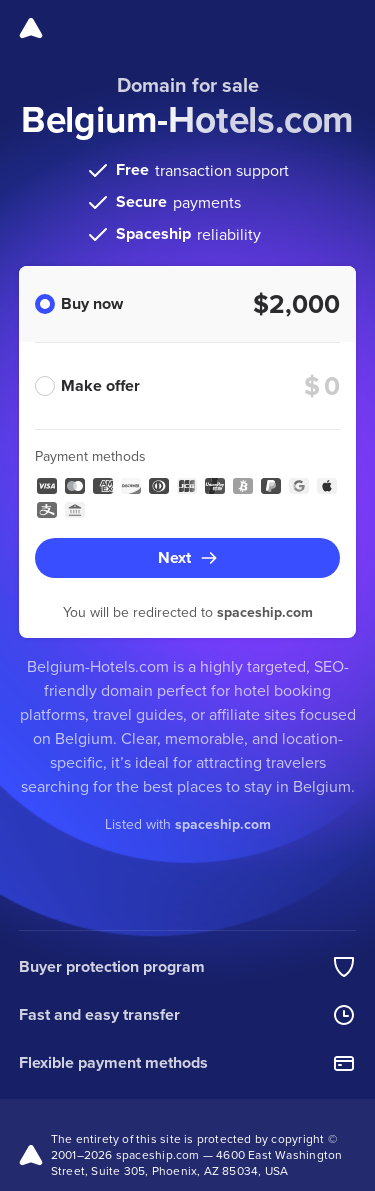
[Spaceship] (31, 28)
